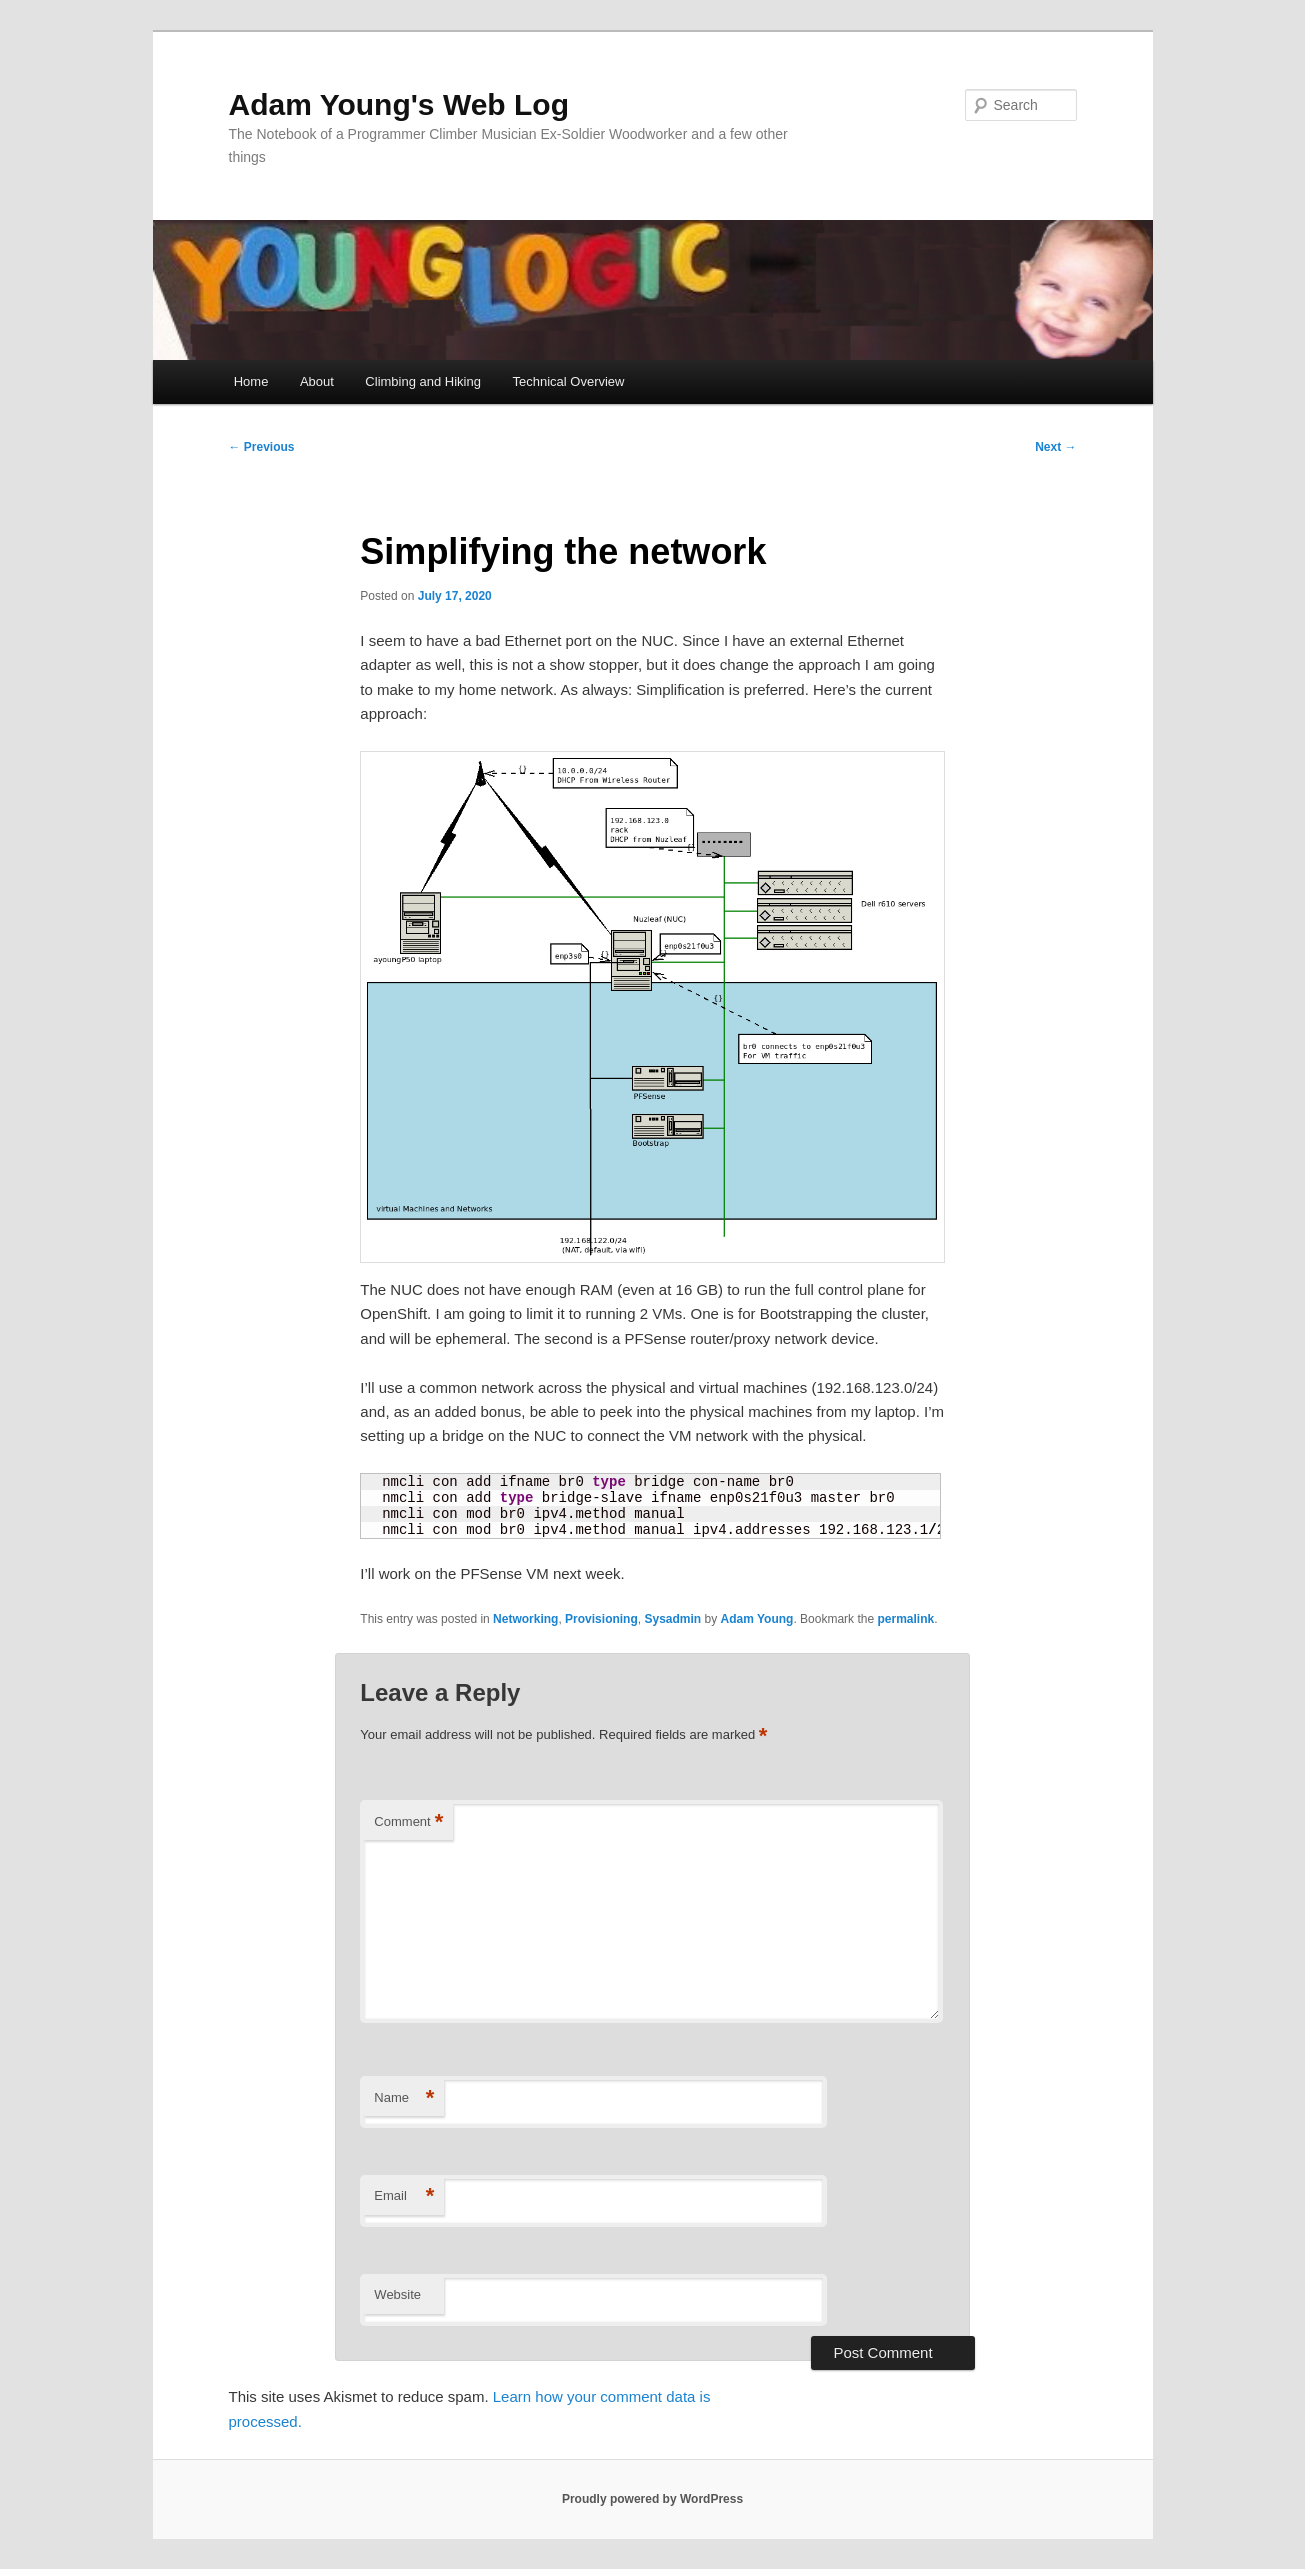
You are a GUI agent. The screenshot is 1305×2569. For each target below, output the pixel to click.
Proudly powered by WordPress (652, 2499)
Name (404, 2098)
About (317, 381)
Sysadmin (672, 1619)
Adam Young (757, 1619)
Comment (408, 1822)
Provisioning (601, 1619)
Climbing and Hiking (423, 381)
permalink (905, 1619)
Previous (262, 447)
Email (404, 2196)
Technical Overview (568, 381)
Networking (525, 1619)
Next (1055, 447)
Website (397, 2294)
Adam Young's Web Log (399, 104)
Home (251, 381)
